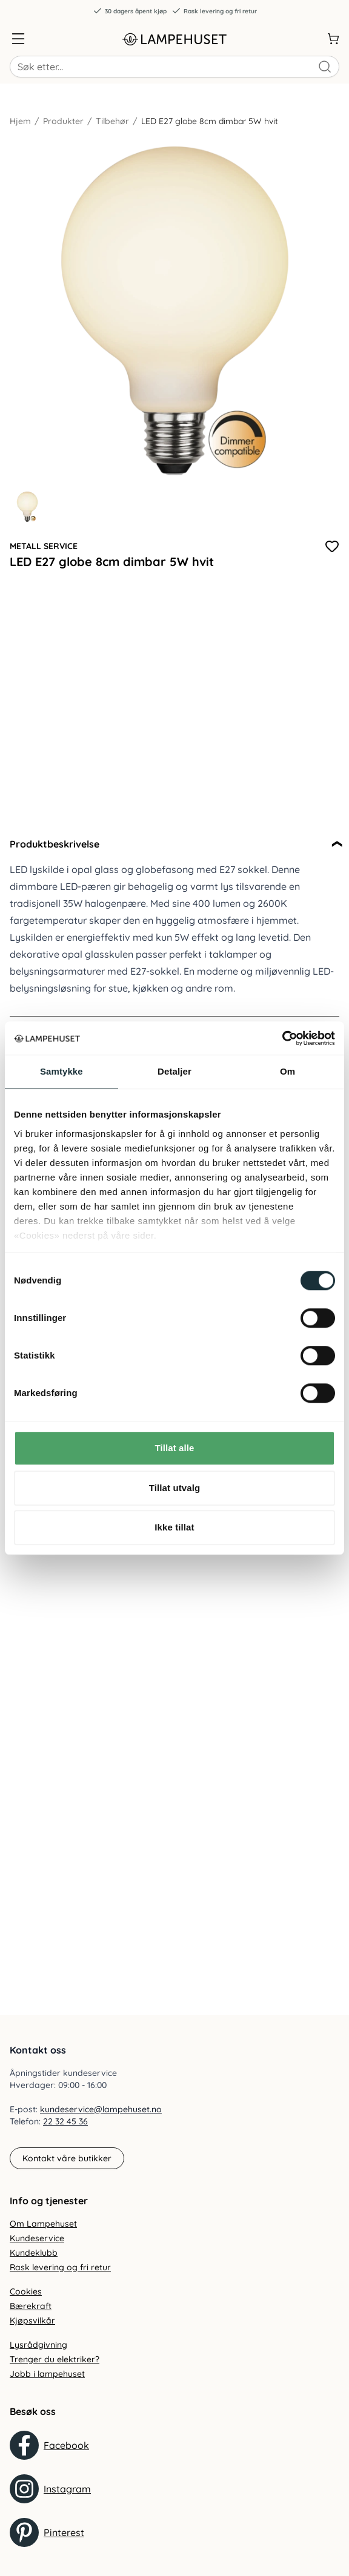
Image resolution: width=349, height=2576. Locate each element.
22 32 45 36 (65, 2121)
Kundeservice (37, 2238)
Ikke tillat (174, 1527)
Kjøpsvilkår (32, 2320)
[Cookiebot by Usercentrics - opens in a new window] (282, 1038)
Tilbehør (112, 121)
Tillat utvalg (174, 1488)
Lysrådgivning (38, 2344)
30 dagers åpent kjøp (130, 11)
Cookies (26, 2291)
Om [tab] (287, 1071)
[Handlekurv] (333, 39)
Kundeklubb (34, 2252)
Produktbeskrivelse (54, 844)
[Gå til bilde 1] (27, 507)
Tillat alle (174, 1448)
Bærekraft (31, 2306)
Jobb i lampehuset (47, 2373)
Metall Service (44, 546)
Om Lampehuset (43, 2223)
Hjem (20, 121)
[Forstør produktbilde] (174, 311)
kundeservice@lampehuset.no (101, 2109)
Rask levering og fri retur (214, 11)
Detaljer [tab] (174, 1071)
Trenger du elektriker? (54, 2359)
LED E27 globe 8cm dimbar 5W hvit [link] (209, 121)
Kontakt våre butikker (66, 2158)
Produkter (63, 121)
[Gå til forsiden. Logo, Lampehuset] (174, 39)
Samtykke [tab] (61, 1071)
